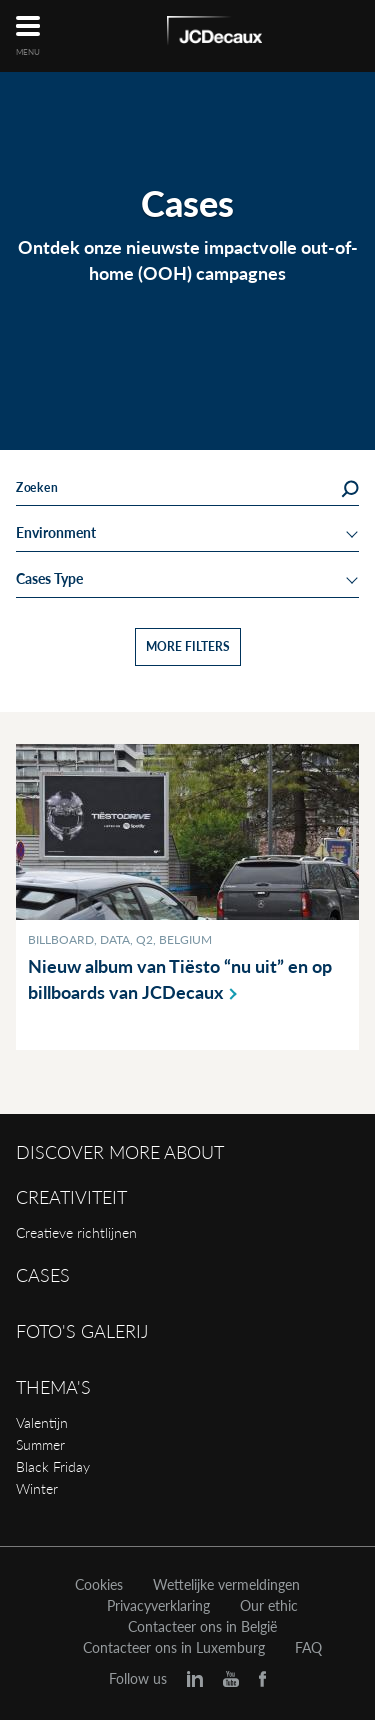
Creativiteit (71, 1197)
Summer (40, 1444)
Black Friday (53, 1466)
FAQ (308, 1648)
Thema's (53, 1387)
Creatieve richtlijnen (76, 1232)
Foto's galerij (82, 1331)
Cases (43, 1275)
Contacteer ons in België (202, 1627)
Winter (37, 1488)
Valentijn (42, 1422)
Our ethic (269, 1606)
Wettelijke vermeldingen (226, 1585)
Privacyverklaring (158, 1606)
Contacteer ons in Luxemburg (174, 1648)
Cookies (99, 1585)
